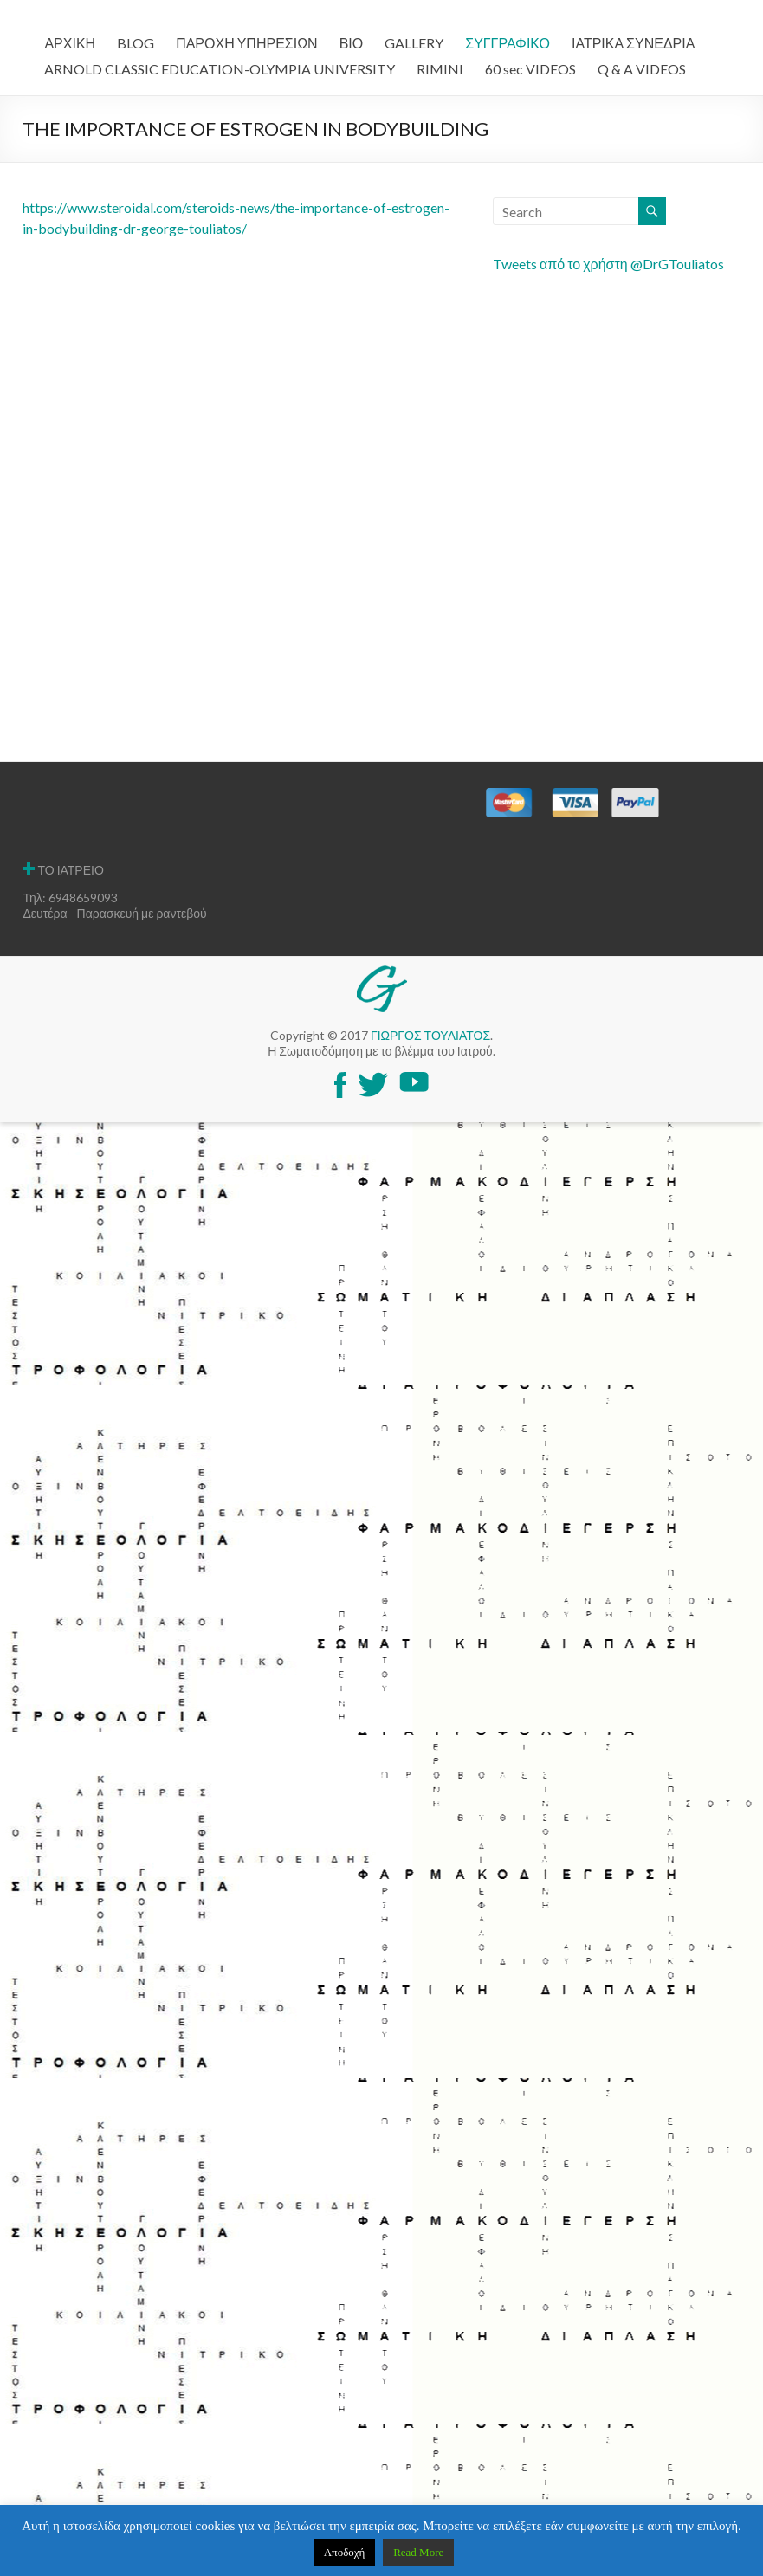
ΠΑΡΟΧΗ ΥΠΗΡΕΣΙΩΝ (247, 43)
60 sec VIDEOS (530, 69)
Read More (418, 2552)
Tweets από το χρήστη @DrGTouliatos (608, 263)
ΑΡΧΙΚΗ (69, 43)
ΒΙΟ (351, 43)
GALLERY (414, 43)
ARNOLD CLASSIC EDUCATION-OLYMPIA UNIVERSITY (219, 69)
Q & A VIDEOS (642, 69)
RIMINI (440, 69)
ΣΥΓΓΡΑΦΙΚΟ (507, 43)
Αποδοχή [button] (344, 2552)
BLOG (135, 43)
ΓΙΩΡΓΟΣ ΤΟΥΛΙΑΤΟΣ (430, 1035)
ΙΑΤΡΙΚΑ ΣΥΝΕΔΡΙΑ (633, 43)
